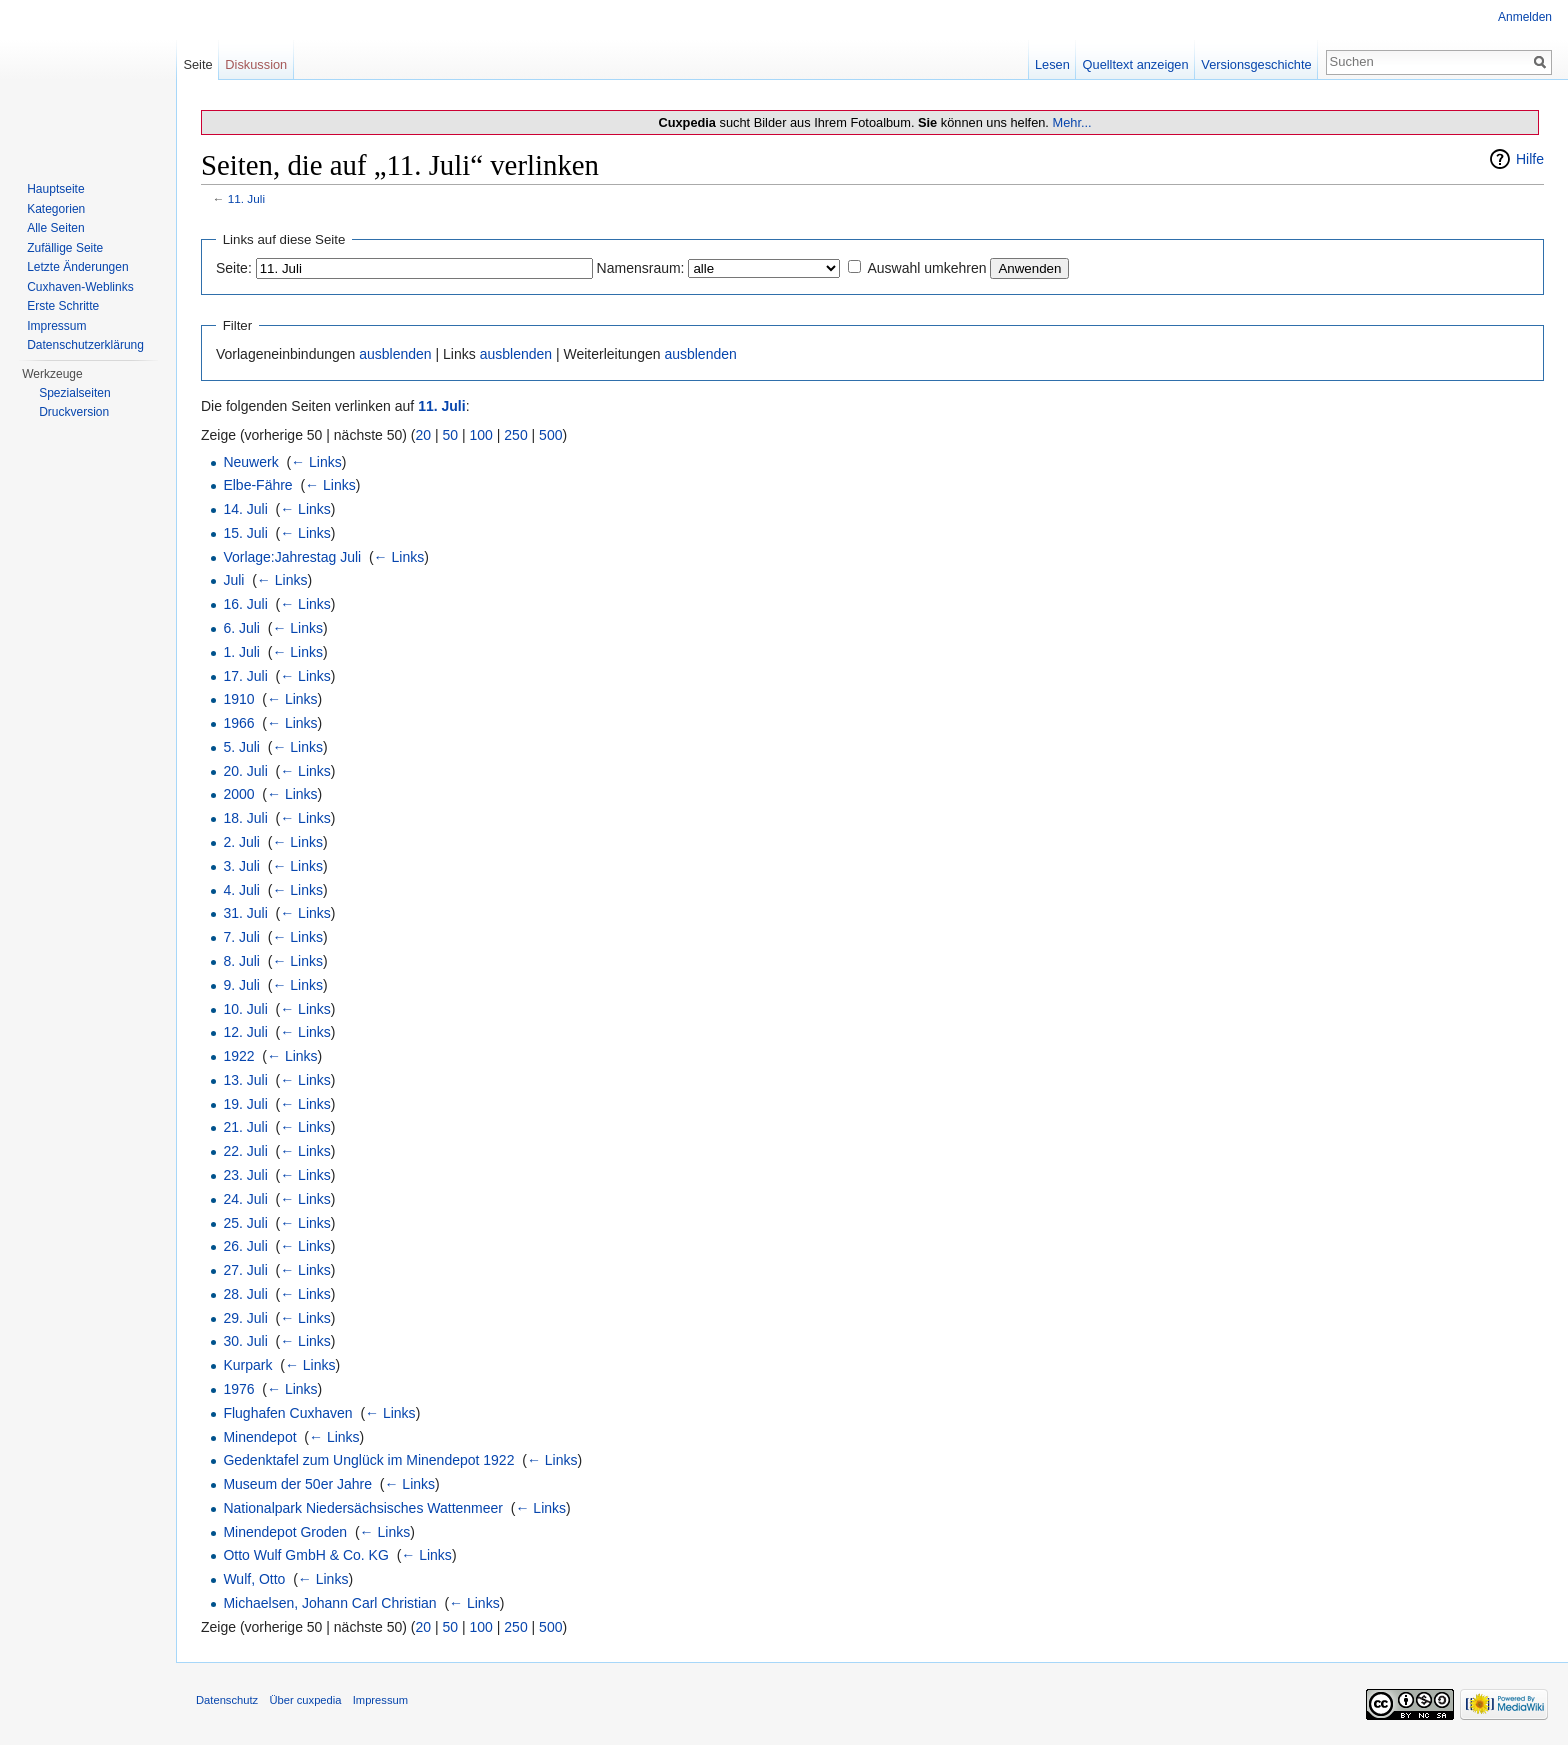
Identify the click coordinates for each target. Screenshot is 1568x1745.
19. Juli (245, 1104)
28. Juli (245, 1294)
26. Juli (245, 1246)
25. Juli (245, 1223)
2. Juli (241, 842)
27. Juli (245, 1270)
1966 (238, 723)
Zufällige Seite (65, 248)
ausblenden (395, 354)
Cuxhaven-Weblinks (80, 287)
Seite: (234, 268)
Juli (233, 580)
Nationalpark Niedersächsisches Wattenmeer (363, 1508)
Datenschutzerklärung (85, 345)
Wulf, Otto (254, 1579)
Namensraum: (641, 268)
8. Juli (241, 961)
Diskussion (256, 64)
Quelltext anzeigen (1136, 64)
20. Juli (245, 771)
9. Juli (241, 985)
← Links (316, 462)
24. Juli (245, 1199)
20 (424, 435)
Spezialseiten (74, 393)
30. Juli (245, 1341)
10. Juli (245, 1009)
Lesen (1052, 64)
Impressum (56, 326)
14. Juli (245, 509)
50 (451, 435)
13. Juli (245, 1080)
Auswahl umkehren (926, 268)
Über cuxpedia (305, 1700)
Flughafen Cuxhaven (287, 1413)
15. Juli (245, 533)
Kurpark (247, 1365)
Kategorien (56, 209)
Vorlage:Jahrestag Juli (292, 557)
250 (515, 435)
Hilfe (1530, 159)
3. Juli (241, 866)
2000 (238, 794)
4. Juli (241, 890)
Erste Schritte (63, 306)
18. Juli (245, 818)
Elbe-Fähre (257, 485)
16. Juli (245, 604)
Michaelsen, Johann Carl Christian (329, 1603)
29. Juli (245, 1318)
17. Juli (245, 676)
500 (550, 435)
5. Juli (241, 747)
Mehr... (1071, 122)
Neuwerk (250, 462)
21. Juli (245, 1127)
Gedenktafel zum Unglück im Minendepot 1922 (368, 1460)
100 (481, 435)
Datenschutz (227, 1700)
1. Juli (241, 652)
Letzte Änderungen (77, 267)
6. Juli (241, 628)
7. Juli (241, 937)
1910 (238, 699)
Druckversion (74, 412)
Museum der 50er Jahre (297, 1484)
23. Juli (245, 1175)
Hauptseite (55, 189)
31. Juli (245, 913)
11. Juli (246, 198)
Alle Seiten (55, 228)
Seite (197, 64)
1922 (238, 1056)
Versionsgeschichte (1256, 64)
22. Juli (245, 1151)
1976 (238, 1389)
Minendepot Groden (285, 1532)
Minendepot (259, 1437)
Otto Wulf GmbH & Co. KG (305, 1555)
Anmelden (1525, 17)
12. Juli (245, 1032)
